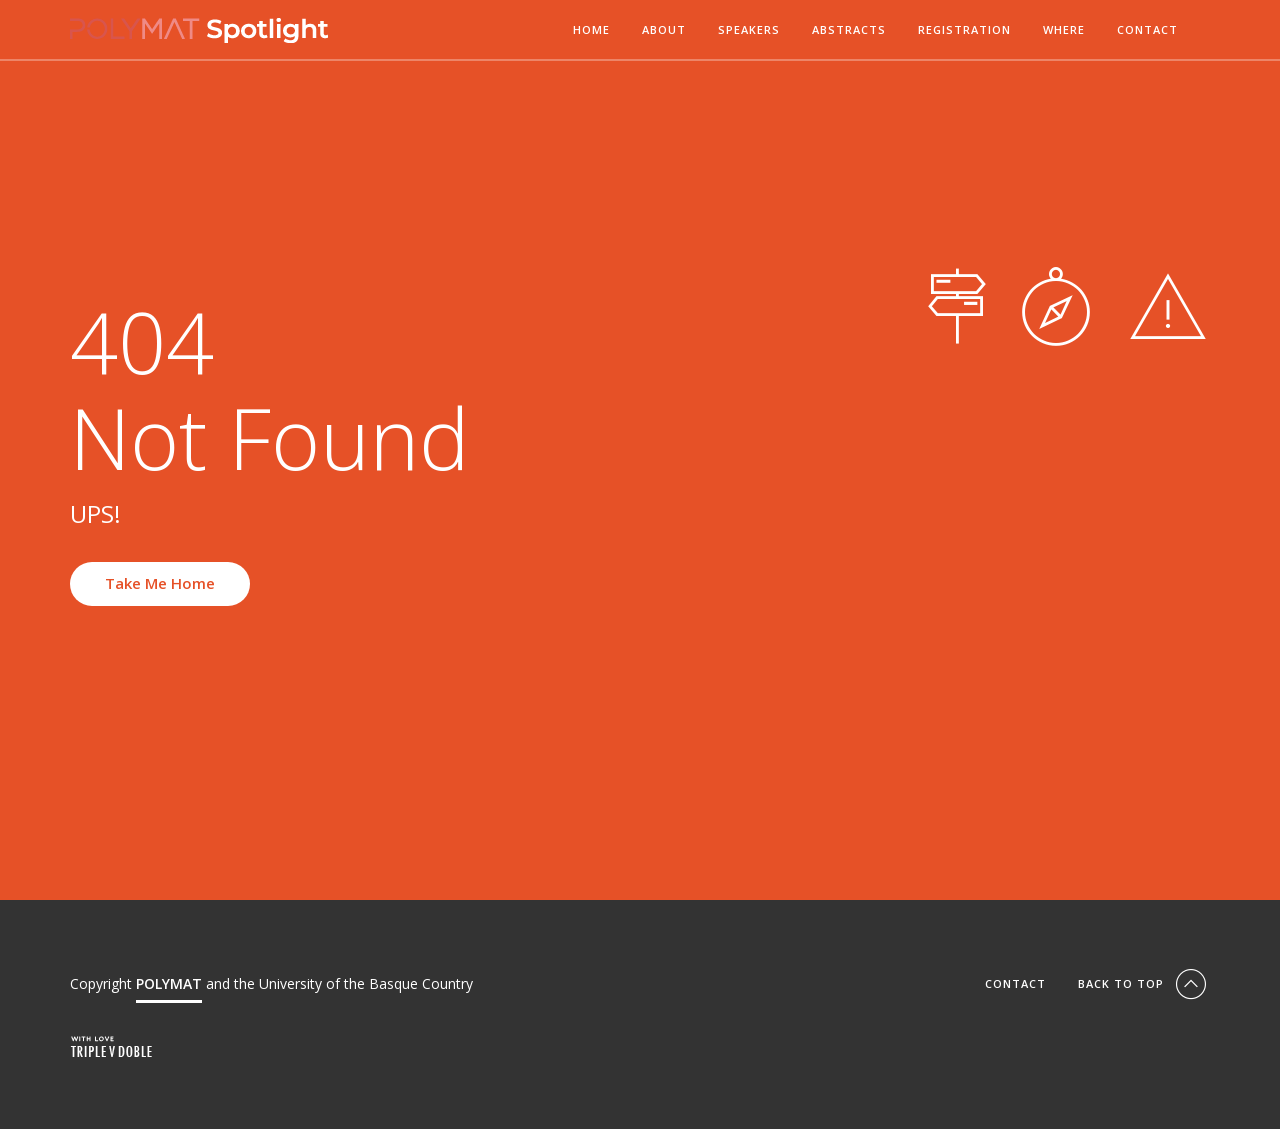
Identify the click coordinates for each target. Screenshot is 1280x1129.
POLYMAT (169, 983)
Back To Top (1144, 983)
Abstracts (849, 30)
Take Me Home (160, 583)
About (664, 30)
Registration (964, 30)
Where (1064, 30)
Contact (1147, 30)
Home (591, 30)
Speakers (749, 30)
